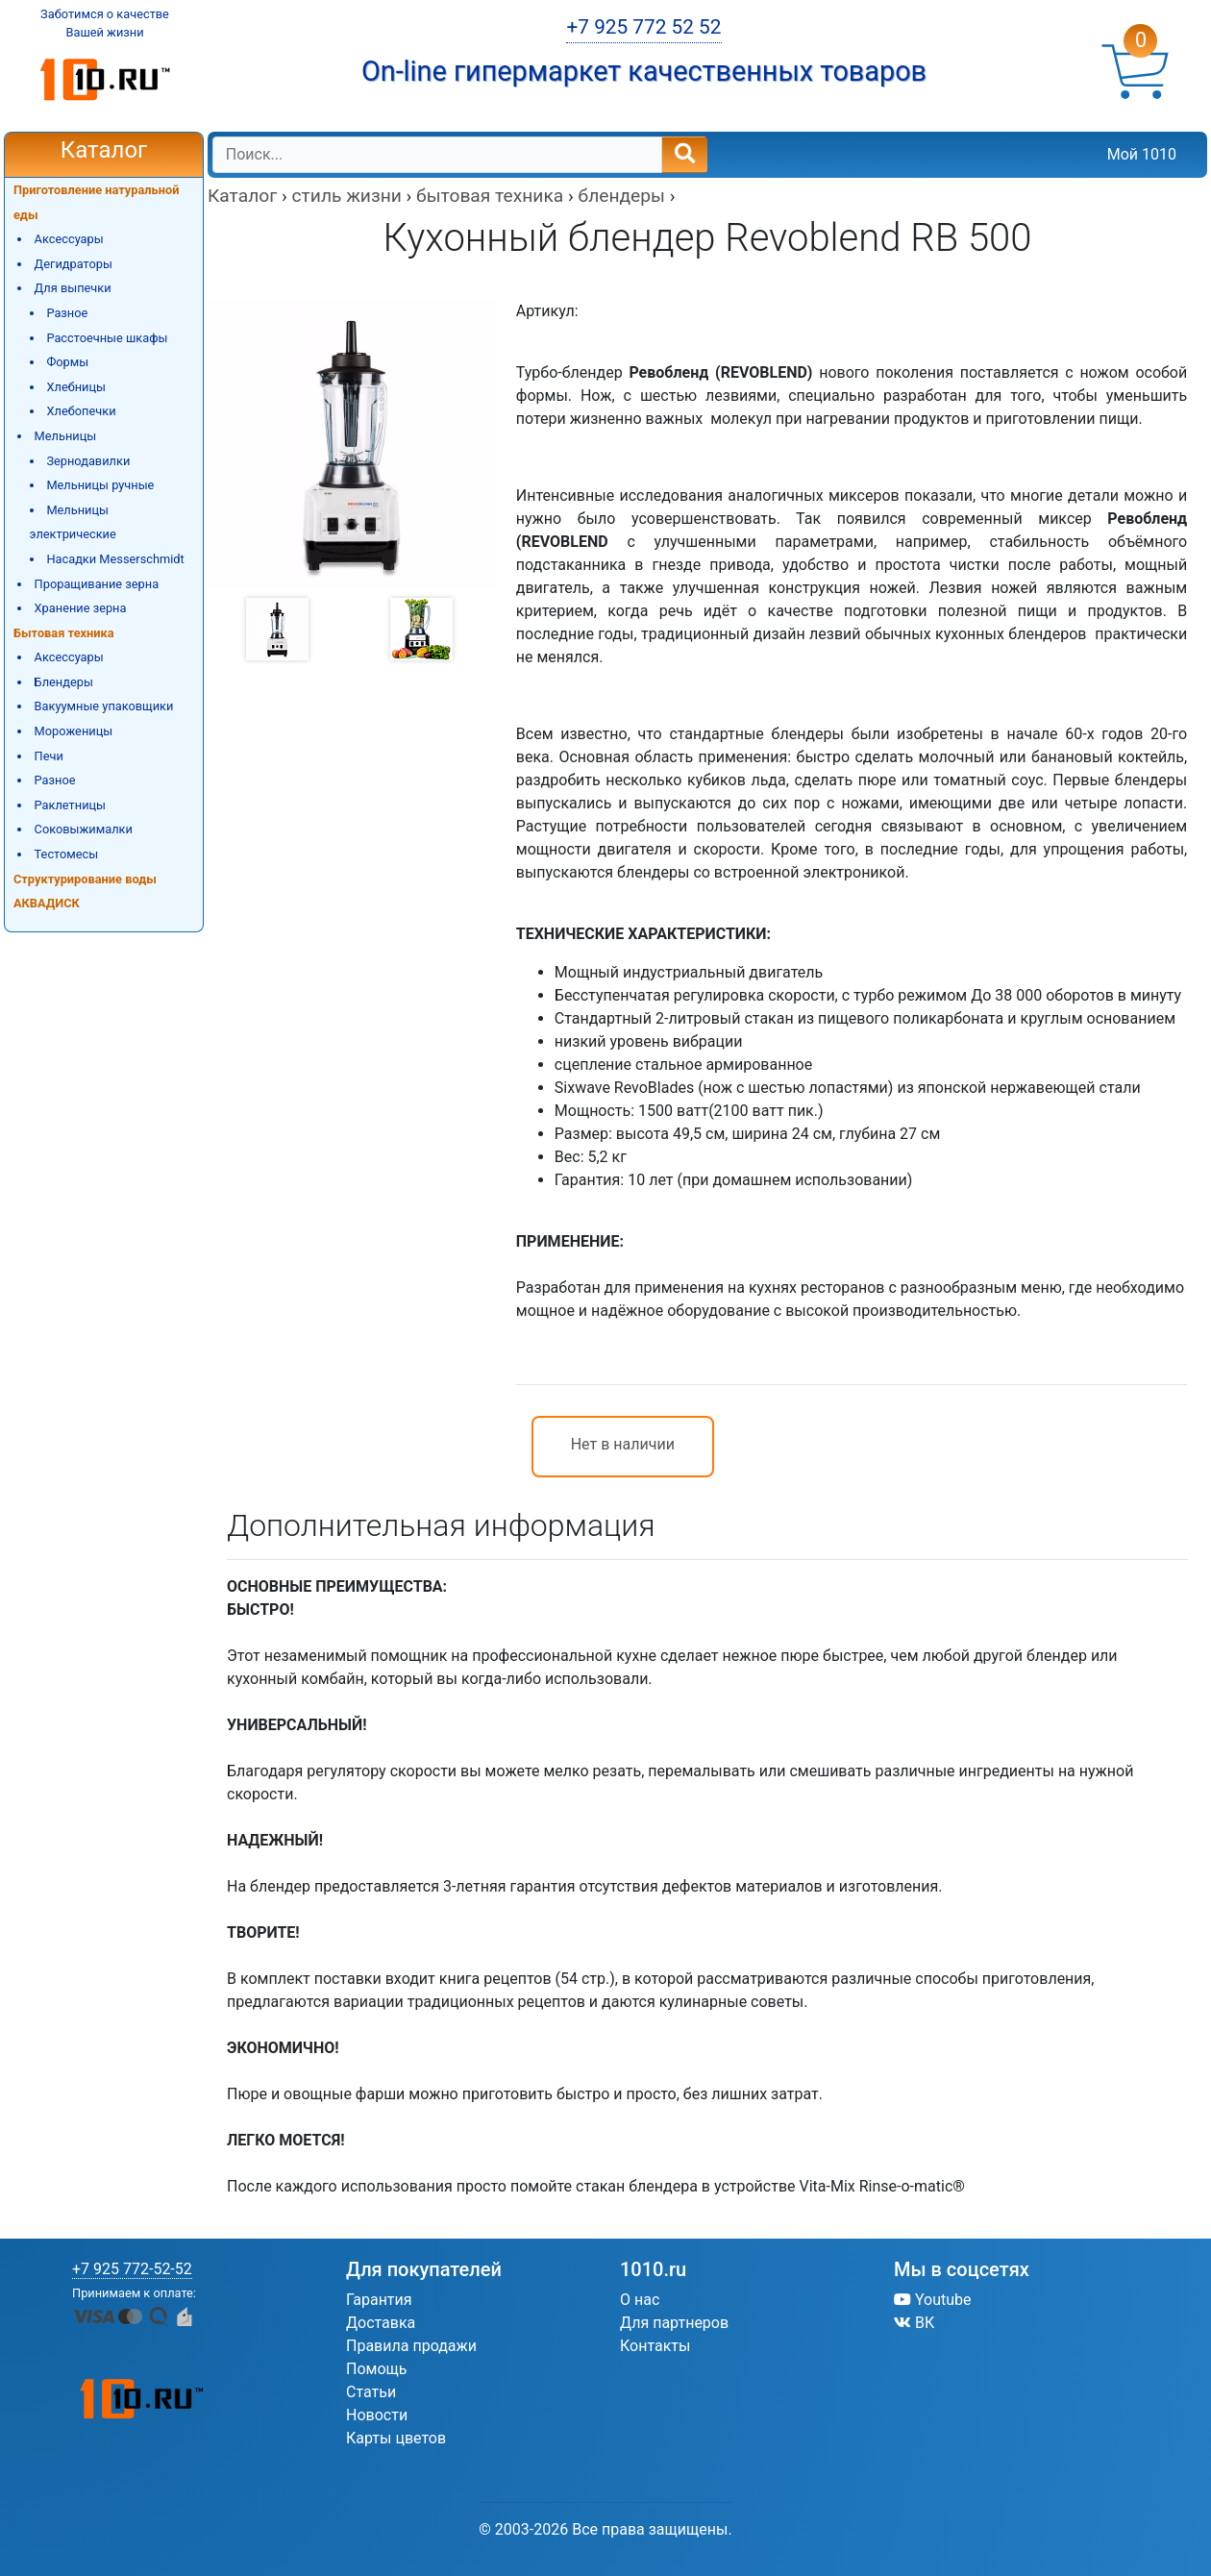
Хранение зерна (81, 608)
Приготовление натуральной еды (96, 202)
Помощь (376, 2369)
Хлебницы (76, 387)
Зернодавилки (88, 461)
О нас (639, 2300)
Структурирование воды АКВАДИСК (85, 891)
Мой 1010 (1141, 154)
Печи (49, 756)
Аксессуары (69, 239)
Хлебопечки (80, 411)
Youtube (933, 2300)
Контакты (655, 2346)
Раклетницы (70, 805)
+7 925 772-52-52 (132, 2269)
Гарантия (379, 2300)
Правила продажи (411, 2346)
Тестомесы (67, 854)
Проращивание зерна (97, 584)
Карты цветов (396, 2438)
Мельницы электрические (73, 522)
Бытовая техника (63, 633)
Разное (66, 313)
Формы (67, 362)
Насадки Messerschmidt (115, 559)
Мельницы (66, 436)
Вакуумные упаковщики (104, 706)
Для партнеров (674, 2323)
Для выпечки (73, 288)
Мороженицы (74, 731)
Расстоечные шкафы (106, 338)
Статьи (371, 2392)
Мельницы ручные (100, 485)
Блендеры (64, 682)
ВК (914, 2323)
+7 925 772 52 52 (643, 26)
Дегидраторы (73, 264)
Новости (377, 2415)
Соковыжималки (84, 829)
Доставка (380, 2323)
